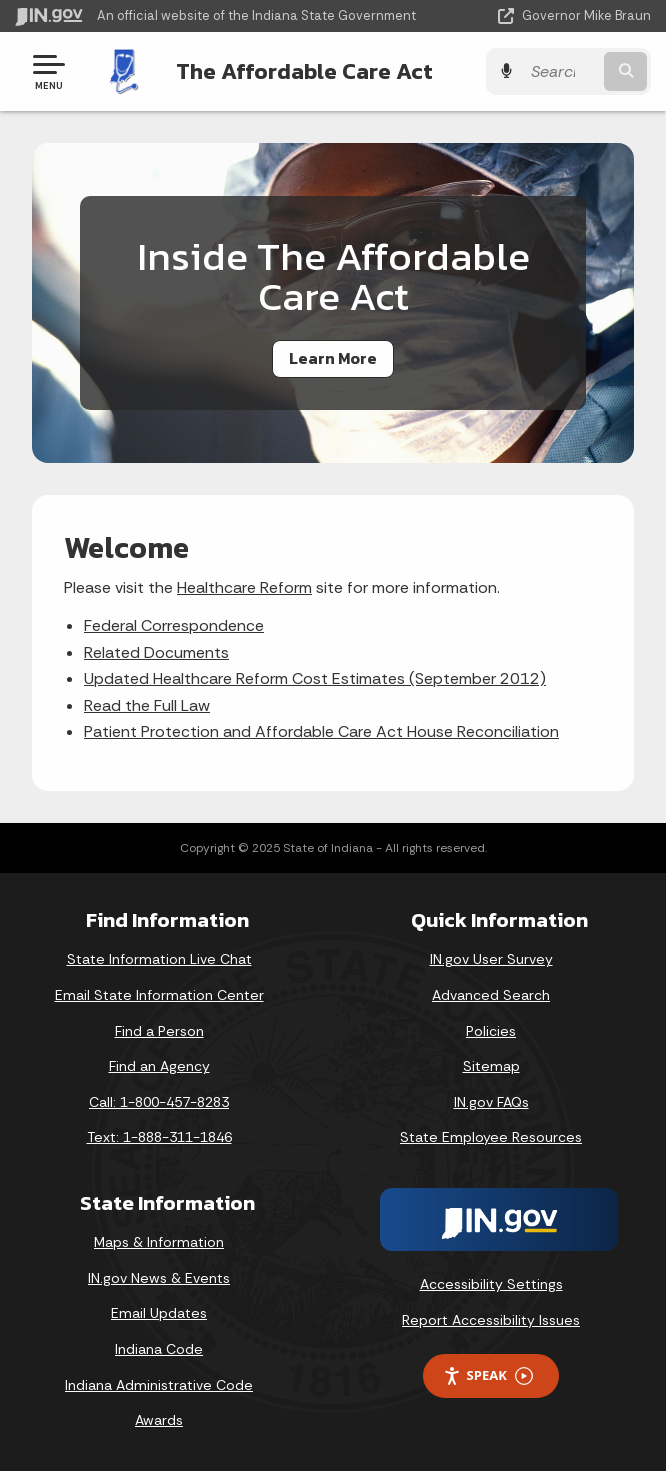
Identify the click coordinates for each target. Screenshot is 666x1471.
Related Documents (156, 652)
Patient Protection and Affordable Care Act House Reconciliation (321, 731)
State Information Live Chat (159, 959)
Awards (159, 1420)
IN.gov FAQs (491, 1102)
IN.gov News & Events (159, 1278)
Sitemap (491, 1066)
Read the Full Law (147, 705)
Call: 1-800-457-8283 (159, 1102)
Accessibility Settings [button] (491, 1284)
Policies (491, 1031)
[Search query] (560, 71)
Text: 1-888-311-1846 (159, 1137)
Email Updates (159, 1313)
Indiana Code (159, 1349)
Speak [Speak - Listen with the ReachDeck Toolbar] (488, 1375)
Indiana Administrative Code (159, 1385)
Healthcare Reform (244, 587)
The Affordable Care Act (304, 71)
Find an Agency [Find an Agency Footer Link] (159, 1066)
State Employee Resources (491, 1137)
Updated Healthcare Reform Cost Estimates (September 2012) (315, 678)
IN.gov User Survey (491, 959)
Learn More (333, 358)
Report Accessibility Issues (491, 1320)
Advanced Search (491, 995)
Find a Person (159, 1031)
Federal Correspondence (174, 625)
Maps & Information (159, 1242)
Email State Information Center (159, 995)
